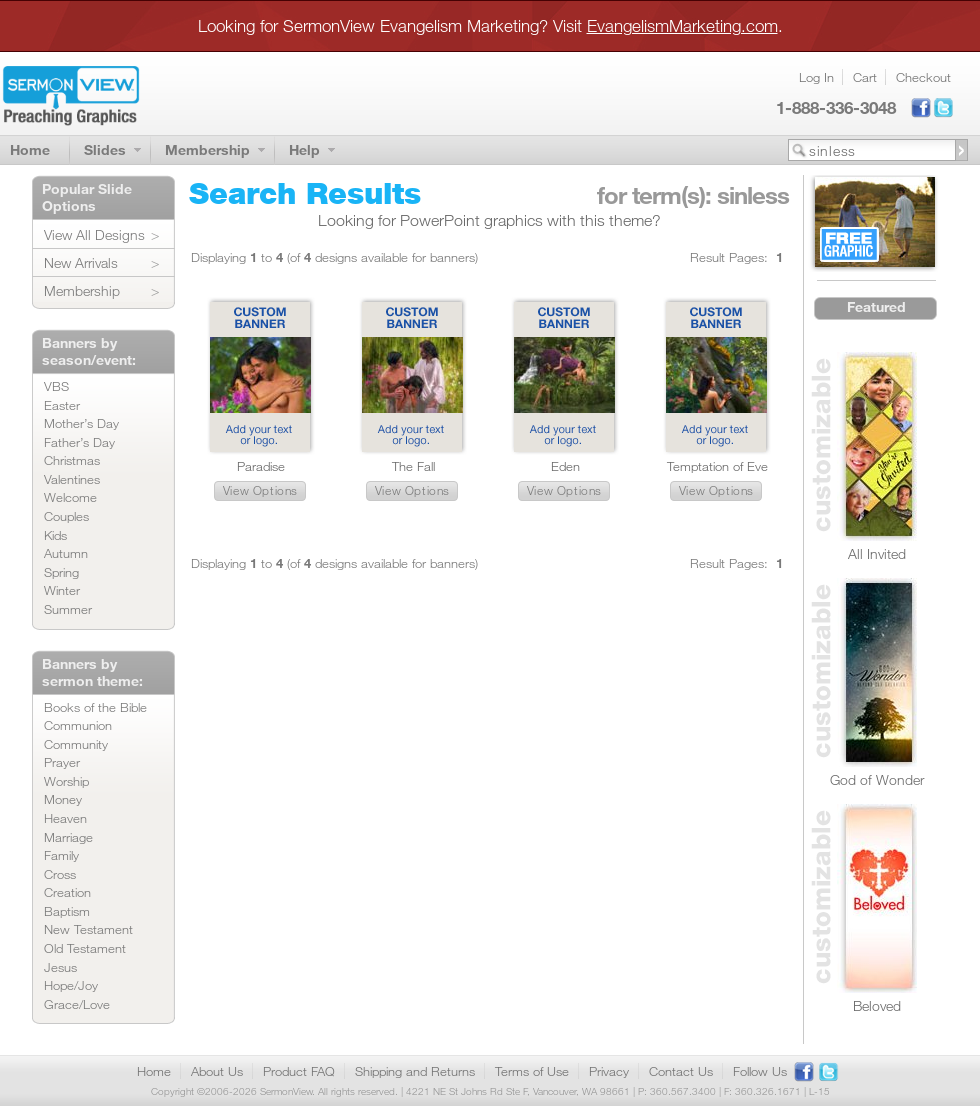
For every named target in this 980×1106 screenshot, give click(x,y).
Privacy (609, 1071)
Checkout (923, 77)
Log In (816, 77)
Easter (62, 405)
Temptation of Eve (717, 466)
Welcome (70, 497)
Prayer (62, 762)
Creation (67, 892)
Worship (66, 781)
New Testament (88, 929)
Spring (61, 572)
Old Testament (85, 948)
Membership (207, 149)
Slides (105, 149)
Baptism (67, 911)
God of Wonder (877, 779)
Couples (66, 516)
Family (61, 855)
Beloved (877, 1005)
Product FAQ (299, 1071)
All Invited (877, 553)
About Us (217, 1071)
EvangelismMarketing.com (682, 25)
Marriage (68, 837)
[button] (260, 491)
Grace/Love (77, 1004)
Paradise (261, 466)
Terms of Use (532, 1071)
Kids (55, 535)
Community (76, 744)
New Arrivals (81, 262)
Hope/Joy (71, 985)
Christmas (72, 460)
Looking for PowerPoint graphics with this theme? (489, 220)
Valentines (72, 479)
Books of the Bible (95, 707)
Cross (60, 874)
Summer (68, 609)
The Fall (413, 466)
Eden (565, 466)
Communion (78, 725)
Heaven (65, 818)
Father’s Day (79, 442)
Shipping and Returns (415, 1071)
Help (304, 149)
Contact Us (681, 1071)
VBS (56, 386)
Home (30, 149)
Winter (62, 590)
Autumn (66, 553)
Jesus (60, 967)
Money (63, 799)
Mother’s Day (81, 423)
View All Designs (94, 234)
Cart (865, 77)
